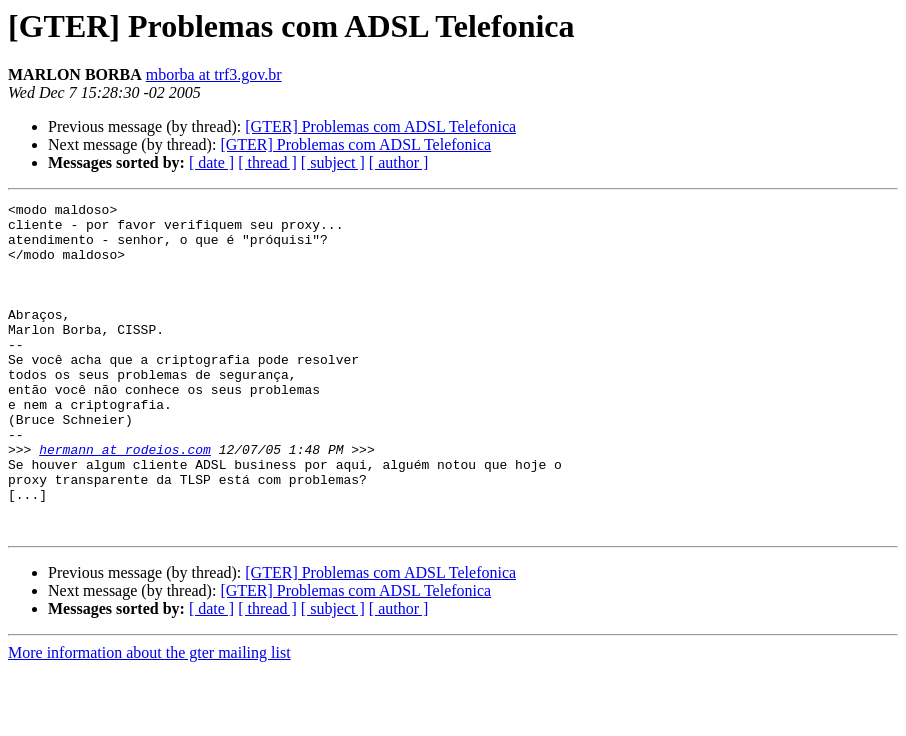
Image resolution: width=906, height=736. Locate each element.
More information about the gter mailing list (149, 718)
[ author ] (399, 162)
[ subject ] (333, 162)
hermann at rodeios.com (125, 500)
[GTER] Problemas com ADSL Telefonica (380, 126)
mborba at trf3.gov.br (214, 74)
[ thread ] (267, 162)
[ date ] (211, 162)
